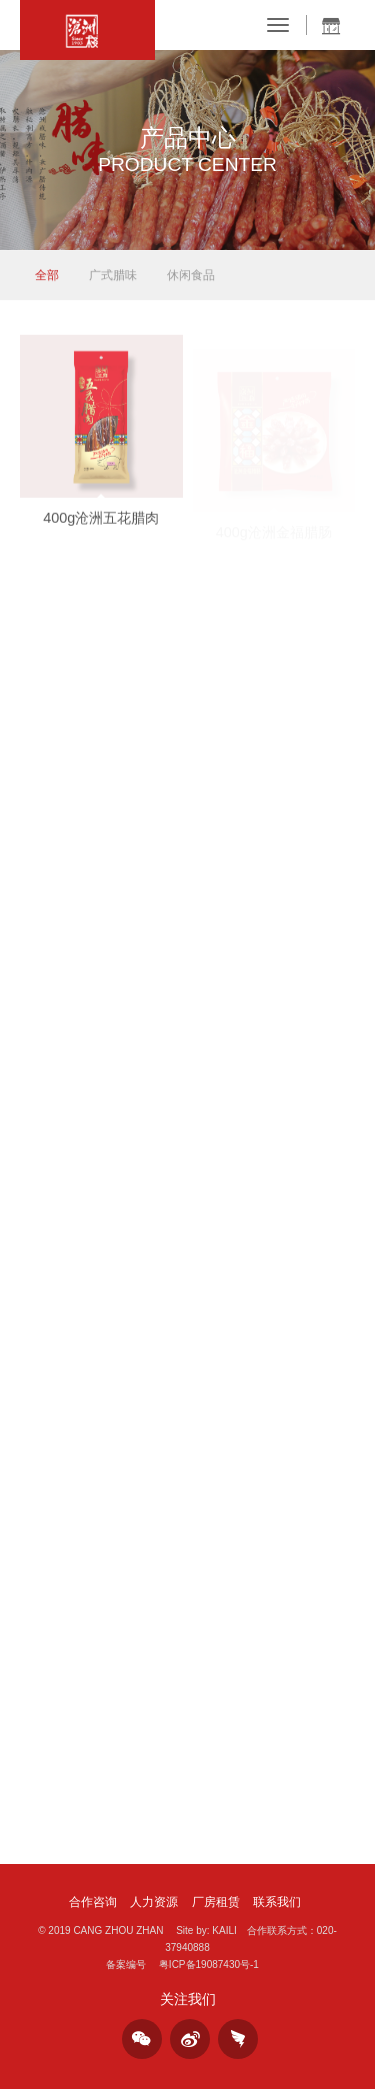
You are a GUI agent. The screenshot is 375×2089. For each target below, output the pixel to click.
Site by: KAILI (206, 1930)
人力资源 (154, 1902)
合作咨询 (93, 1902)
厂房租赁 (216, 1902)
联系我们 (277, 1902)
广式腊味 (113, 276)
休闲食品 (191, 276)
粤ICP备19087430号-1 (209, 1964)
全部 (47, 276)
